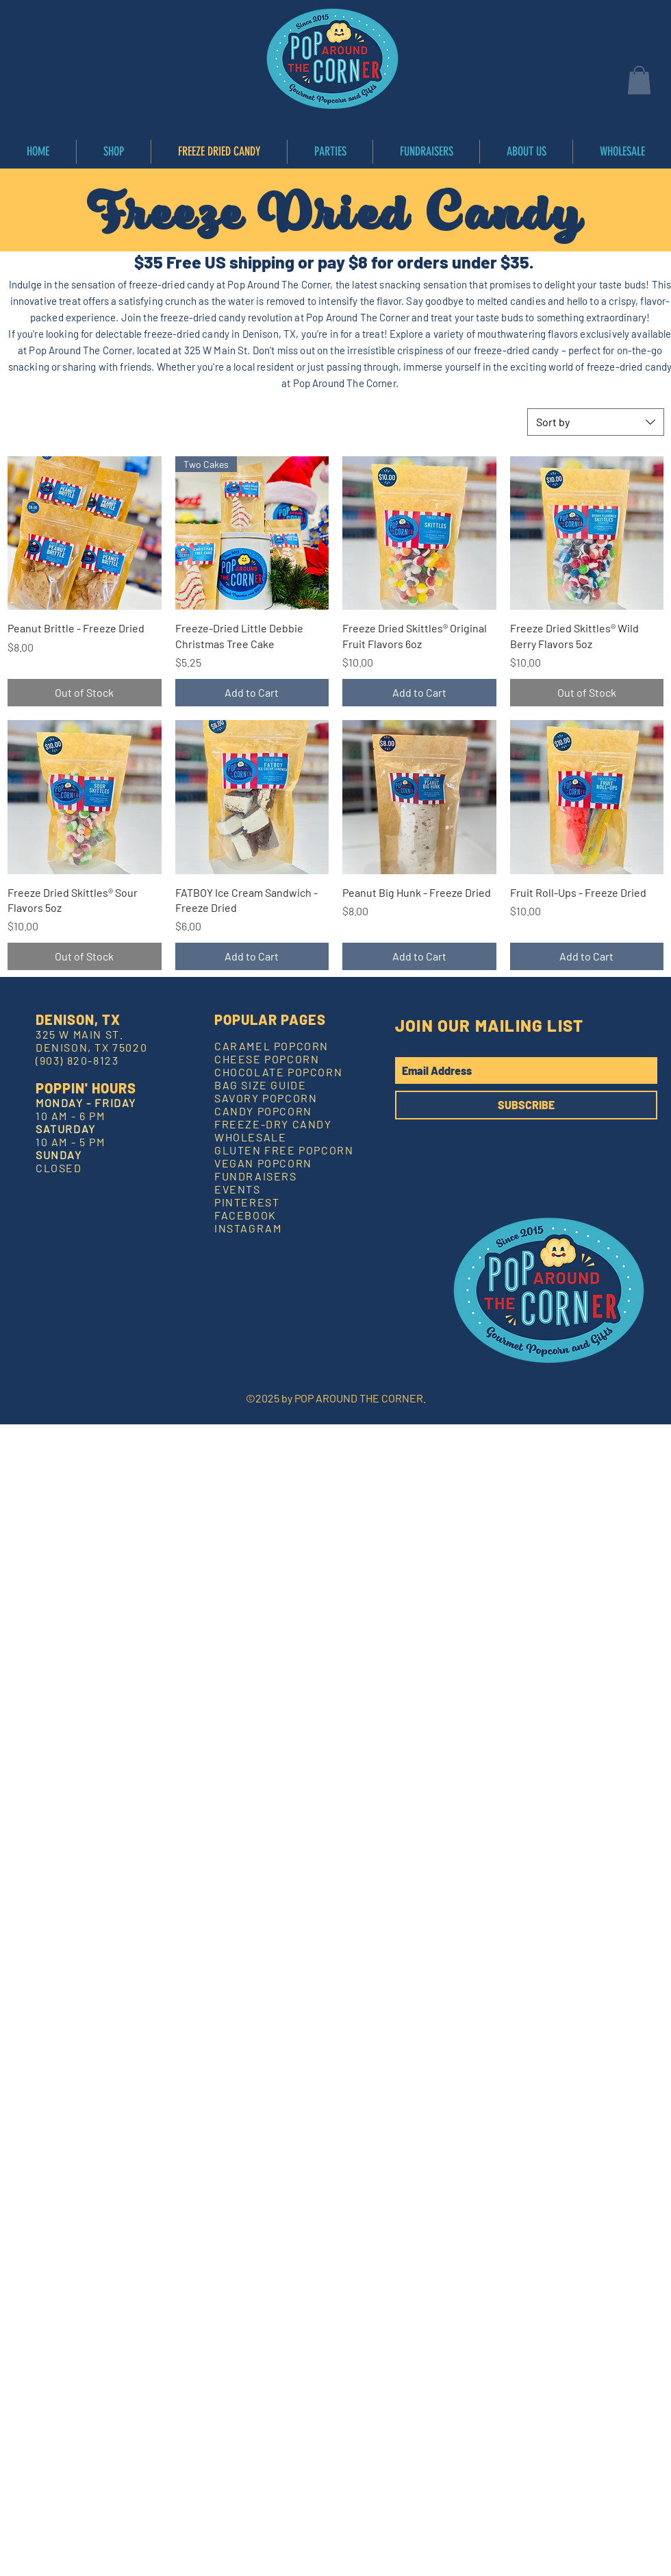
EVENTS (237, 1189)
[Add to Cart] (252, 692)
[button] (639, 80)
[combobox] (595, 422)
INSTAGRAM (247, 1228)
